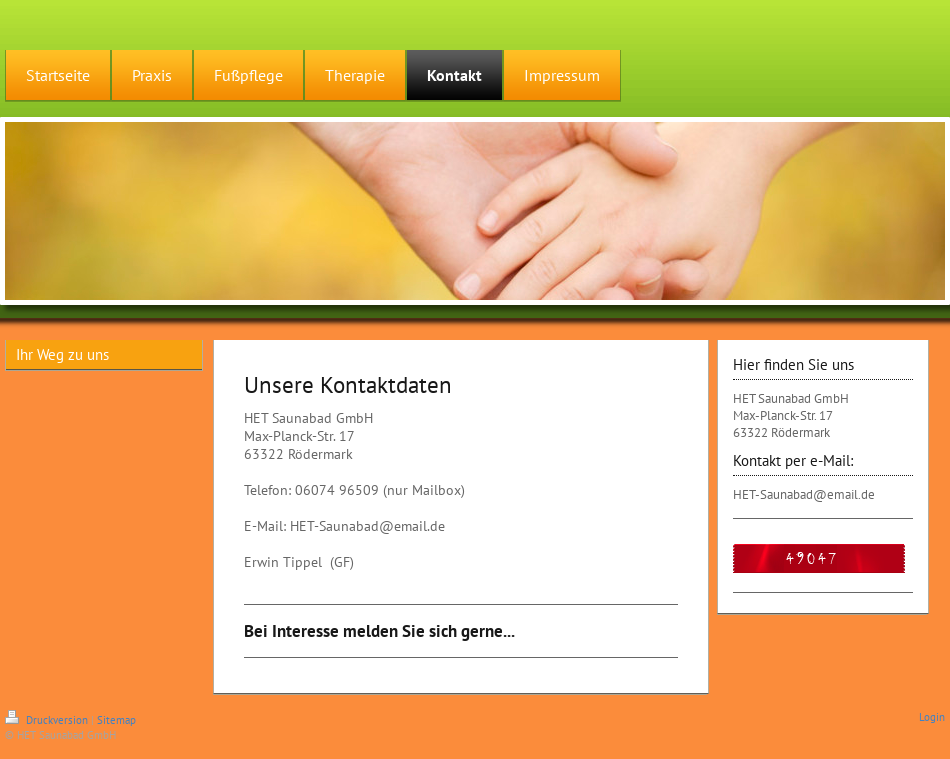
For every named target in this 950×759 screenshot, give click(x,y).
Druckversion (48, 720)
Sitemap (116, 720)
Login (932, 717)
